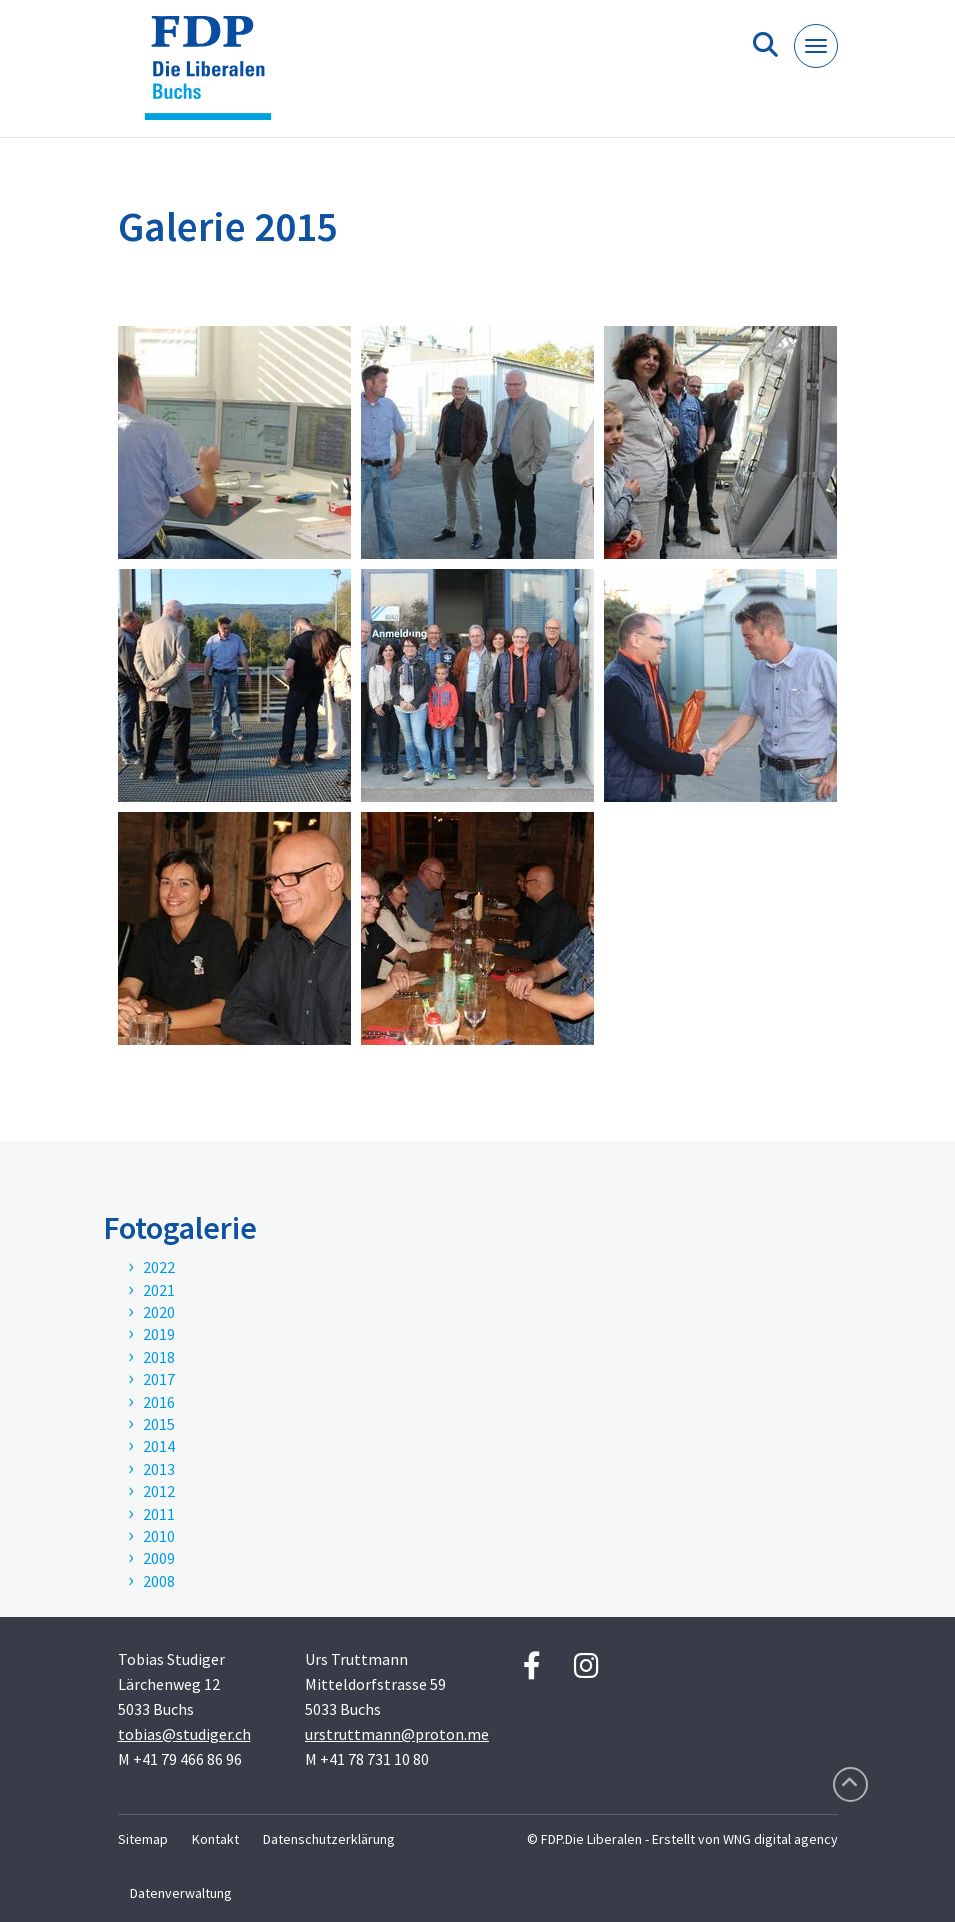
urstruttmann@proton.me (397, 1734)
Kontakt (215, 1839)
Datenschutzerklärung (329, 1839)
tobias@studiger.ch (184, 1734)
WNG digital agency (780, 1839)
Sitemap (143, 1839)
